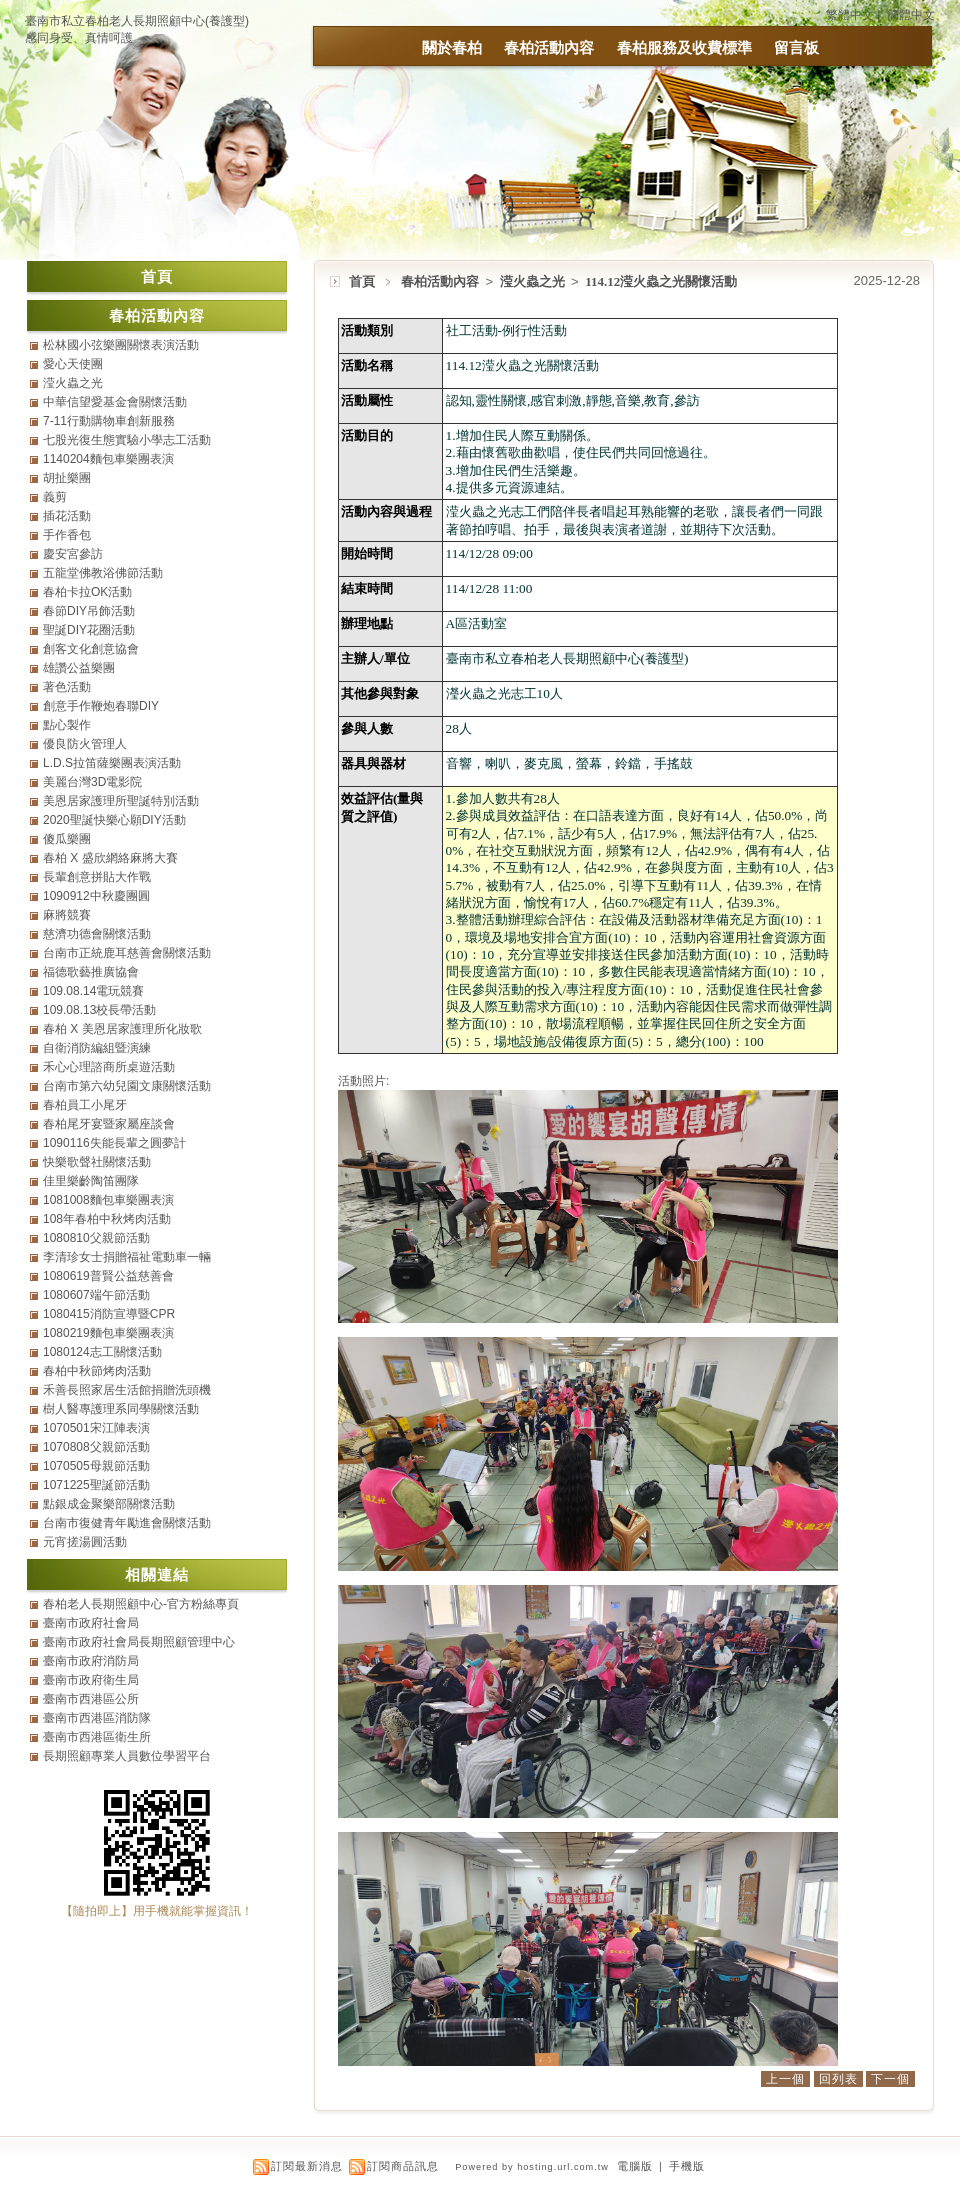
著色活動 (67, 687)
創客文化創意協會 (91, 649)
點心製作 (67, 725)
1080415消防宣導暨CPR (109, 1314)
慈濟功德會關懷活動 (97, 934)
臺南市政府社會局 (91, 1623)
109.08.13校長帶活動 (99, 1010)
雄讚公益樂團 (79, 668)
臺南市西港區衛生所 (97, 1737)
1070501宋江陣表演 (96, 1428)
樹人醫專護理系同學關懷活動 (121, 1409)
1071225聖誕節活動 (96, 1485)
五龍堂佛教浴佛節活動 (103, 573)
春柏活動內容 (549, 47)
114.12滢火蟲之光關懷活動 (661, 281)
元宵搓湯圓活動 (85, 1542)
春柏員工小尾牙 (85, 1105)
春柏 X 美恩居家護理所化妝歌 (122, 1029)
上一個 (785, 2079)
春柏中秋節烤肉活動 (97, 1371)
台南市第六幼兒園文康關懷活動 (127, 1086)
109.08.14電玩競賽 (93, 991)
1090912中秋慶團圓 (96, 896)
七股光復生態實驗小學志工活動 (127, 440)
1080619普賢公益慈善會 (108, 1276)
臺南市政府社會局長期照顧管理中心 (139, 1642)
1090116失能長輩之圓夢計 (114, 1143)
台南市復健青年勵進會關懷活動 (127, 1523)
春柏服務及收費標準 (684, 47)
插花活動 (67, 516)
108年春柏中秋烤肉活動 (107, 1219)
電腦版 (635, 2166)
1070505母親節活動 (96, 1466)
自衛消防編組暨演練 (97, 1048)
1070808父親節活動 (96, 1447)
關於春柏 (452, 47)
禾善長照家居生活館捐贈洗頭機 (127, 1390)
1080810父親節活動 (96, 1238)
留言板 (796, 47)
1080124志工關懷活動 (102, 1352)
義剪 (55, 497)
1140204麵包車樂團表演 (108, 459)
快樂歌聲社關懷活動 (97, 1162)
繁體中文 (850, 15)
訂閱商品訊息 (403, 2166)
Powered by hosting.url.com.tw (532, 2167)
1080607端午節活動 (96, 1295)
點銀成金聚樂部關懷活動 (109, 1504)
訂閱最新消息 (307, 2166)
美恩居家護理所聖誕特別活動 (121, 801)
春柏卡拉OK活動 (87, 592)
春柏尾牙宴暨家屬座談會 (109, 1124)
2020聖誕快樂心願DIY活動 (114, 820)
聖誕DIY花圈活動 (89, 630)
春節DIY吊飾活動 (89, 611)
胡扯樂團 (67, 478)
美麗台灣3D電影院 (92, 782)
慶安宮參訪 (73, 554)
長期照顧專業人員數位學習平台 (127, 1756)
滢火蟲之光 (534, 281)
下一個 (890, 2079)
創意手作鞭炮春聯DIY (101, 706)
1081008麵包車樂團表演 (108, 1200)
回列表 (838, 2079)
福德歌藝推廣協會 (91, 972)
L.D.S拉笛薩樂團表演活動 (112, 763)
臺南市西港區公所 (91, 1699)
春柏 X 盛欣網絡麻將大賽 (110, 858)
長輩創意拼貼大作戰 (97, 877)
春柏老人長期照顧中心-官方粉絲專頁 (141, 1604)
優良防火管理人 (85, 744)
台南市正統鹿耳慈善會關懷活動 (127, 953)
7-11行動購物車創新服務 (109, 421)
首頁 (362, 281)
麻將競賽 (67, 915)
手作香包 (67, 535)
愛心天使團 (73, 364)
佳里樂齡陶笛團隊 (91, 1181)
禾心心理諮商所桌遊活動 (109, 1067)
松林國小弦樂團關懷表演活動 (121, 345)
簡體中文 (911, 15)
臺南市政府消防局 (91, 1661)
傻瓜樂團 (67, 839)
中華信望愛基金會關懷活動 (115, 402)
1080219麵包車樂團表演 (108, 1333)
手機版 (687, 2166)
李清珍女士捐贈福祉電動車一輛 (127, 1257)
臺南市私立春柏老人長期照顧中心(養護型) (137, 21)
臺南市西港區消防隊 (97, 1718)
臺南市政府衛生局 (91, 1680)
